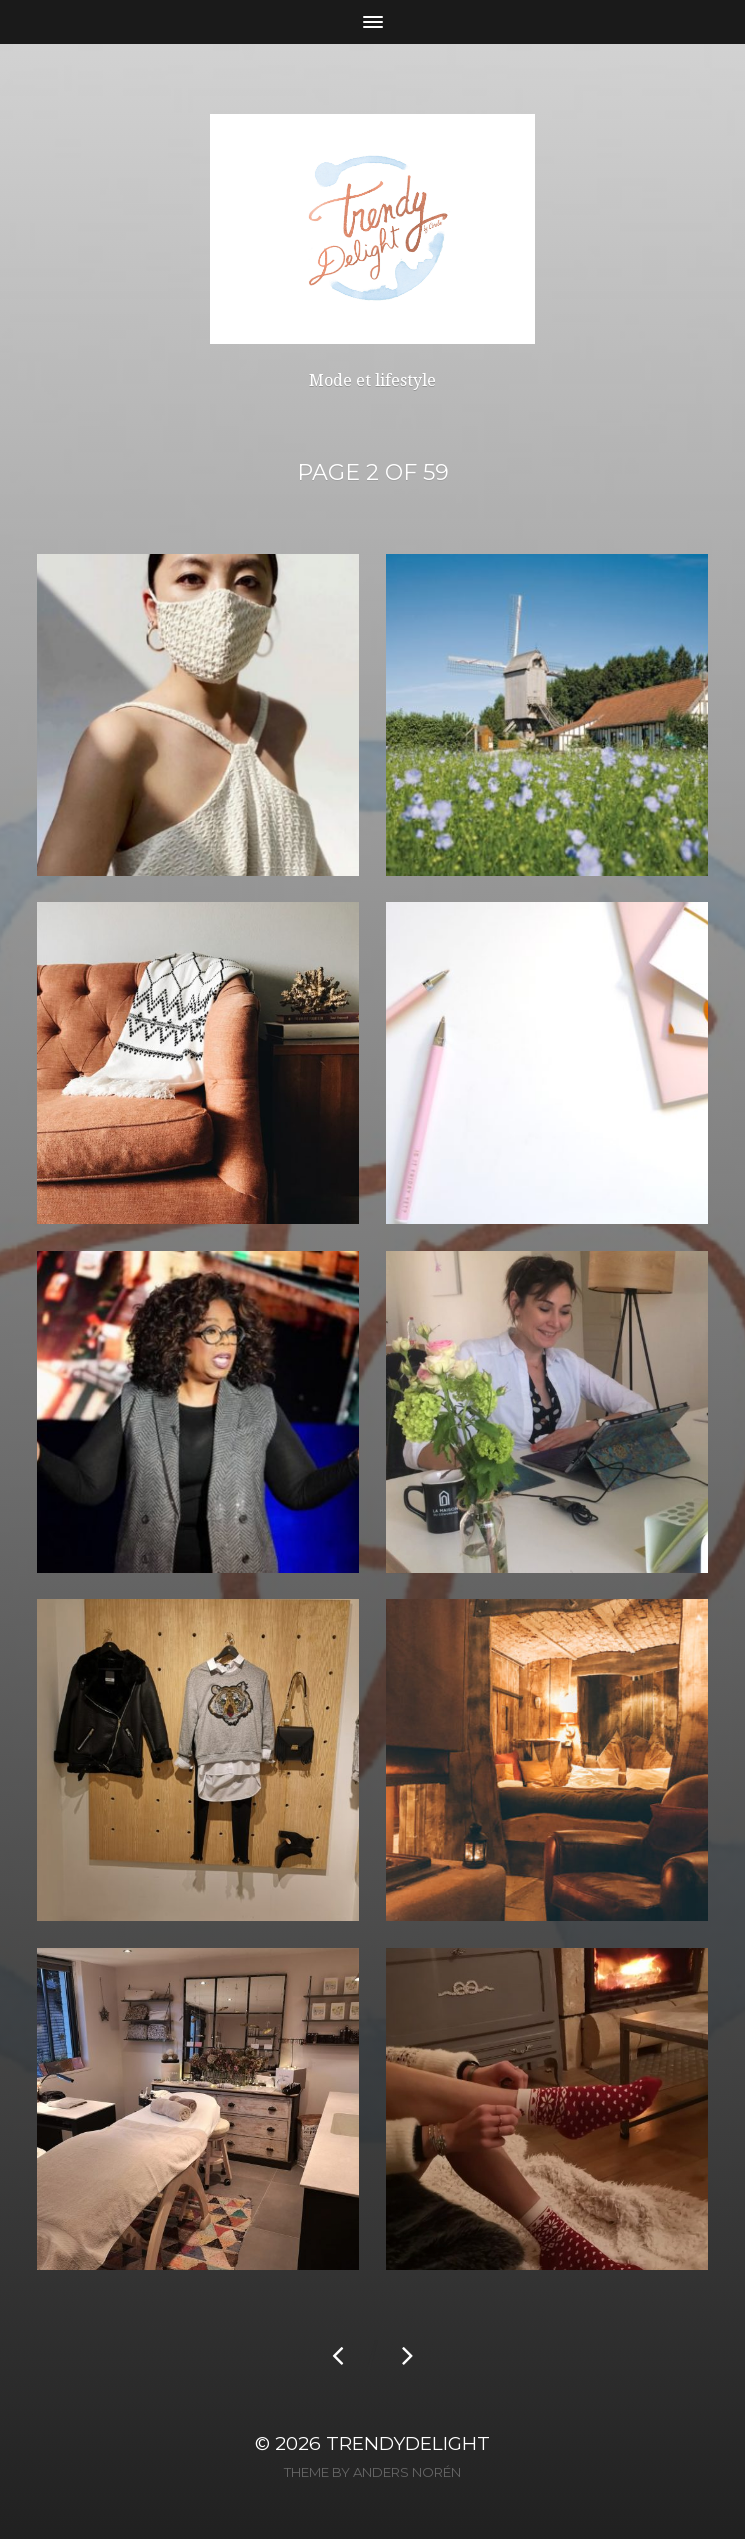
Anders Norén (407, 2472)
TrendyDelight (408, 2443)
